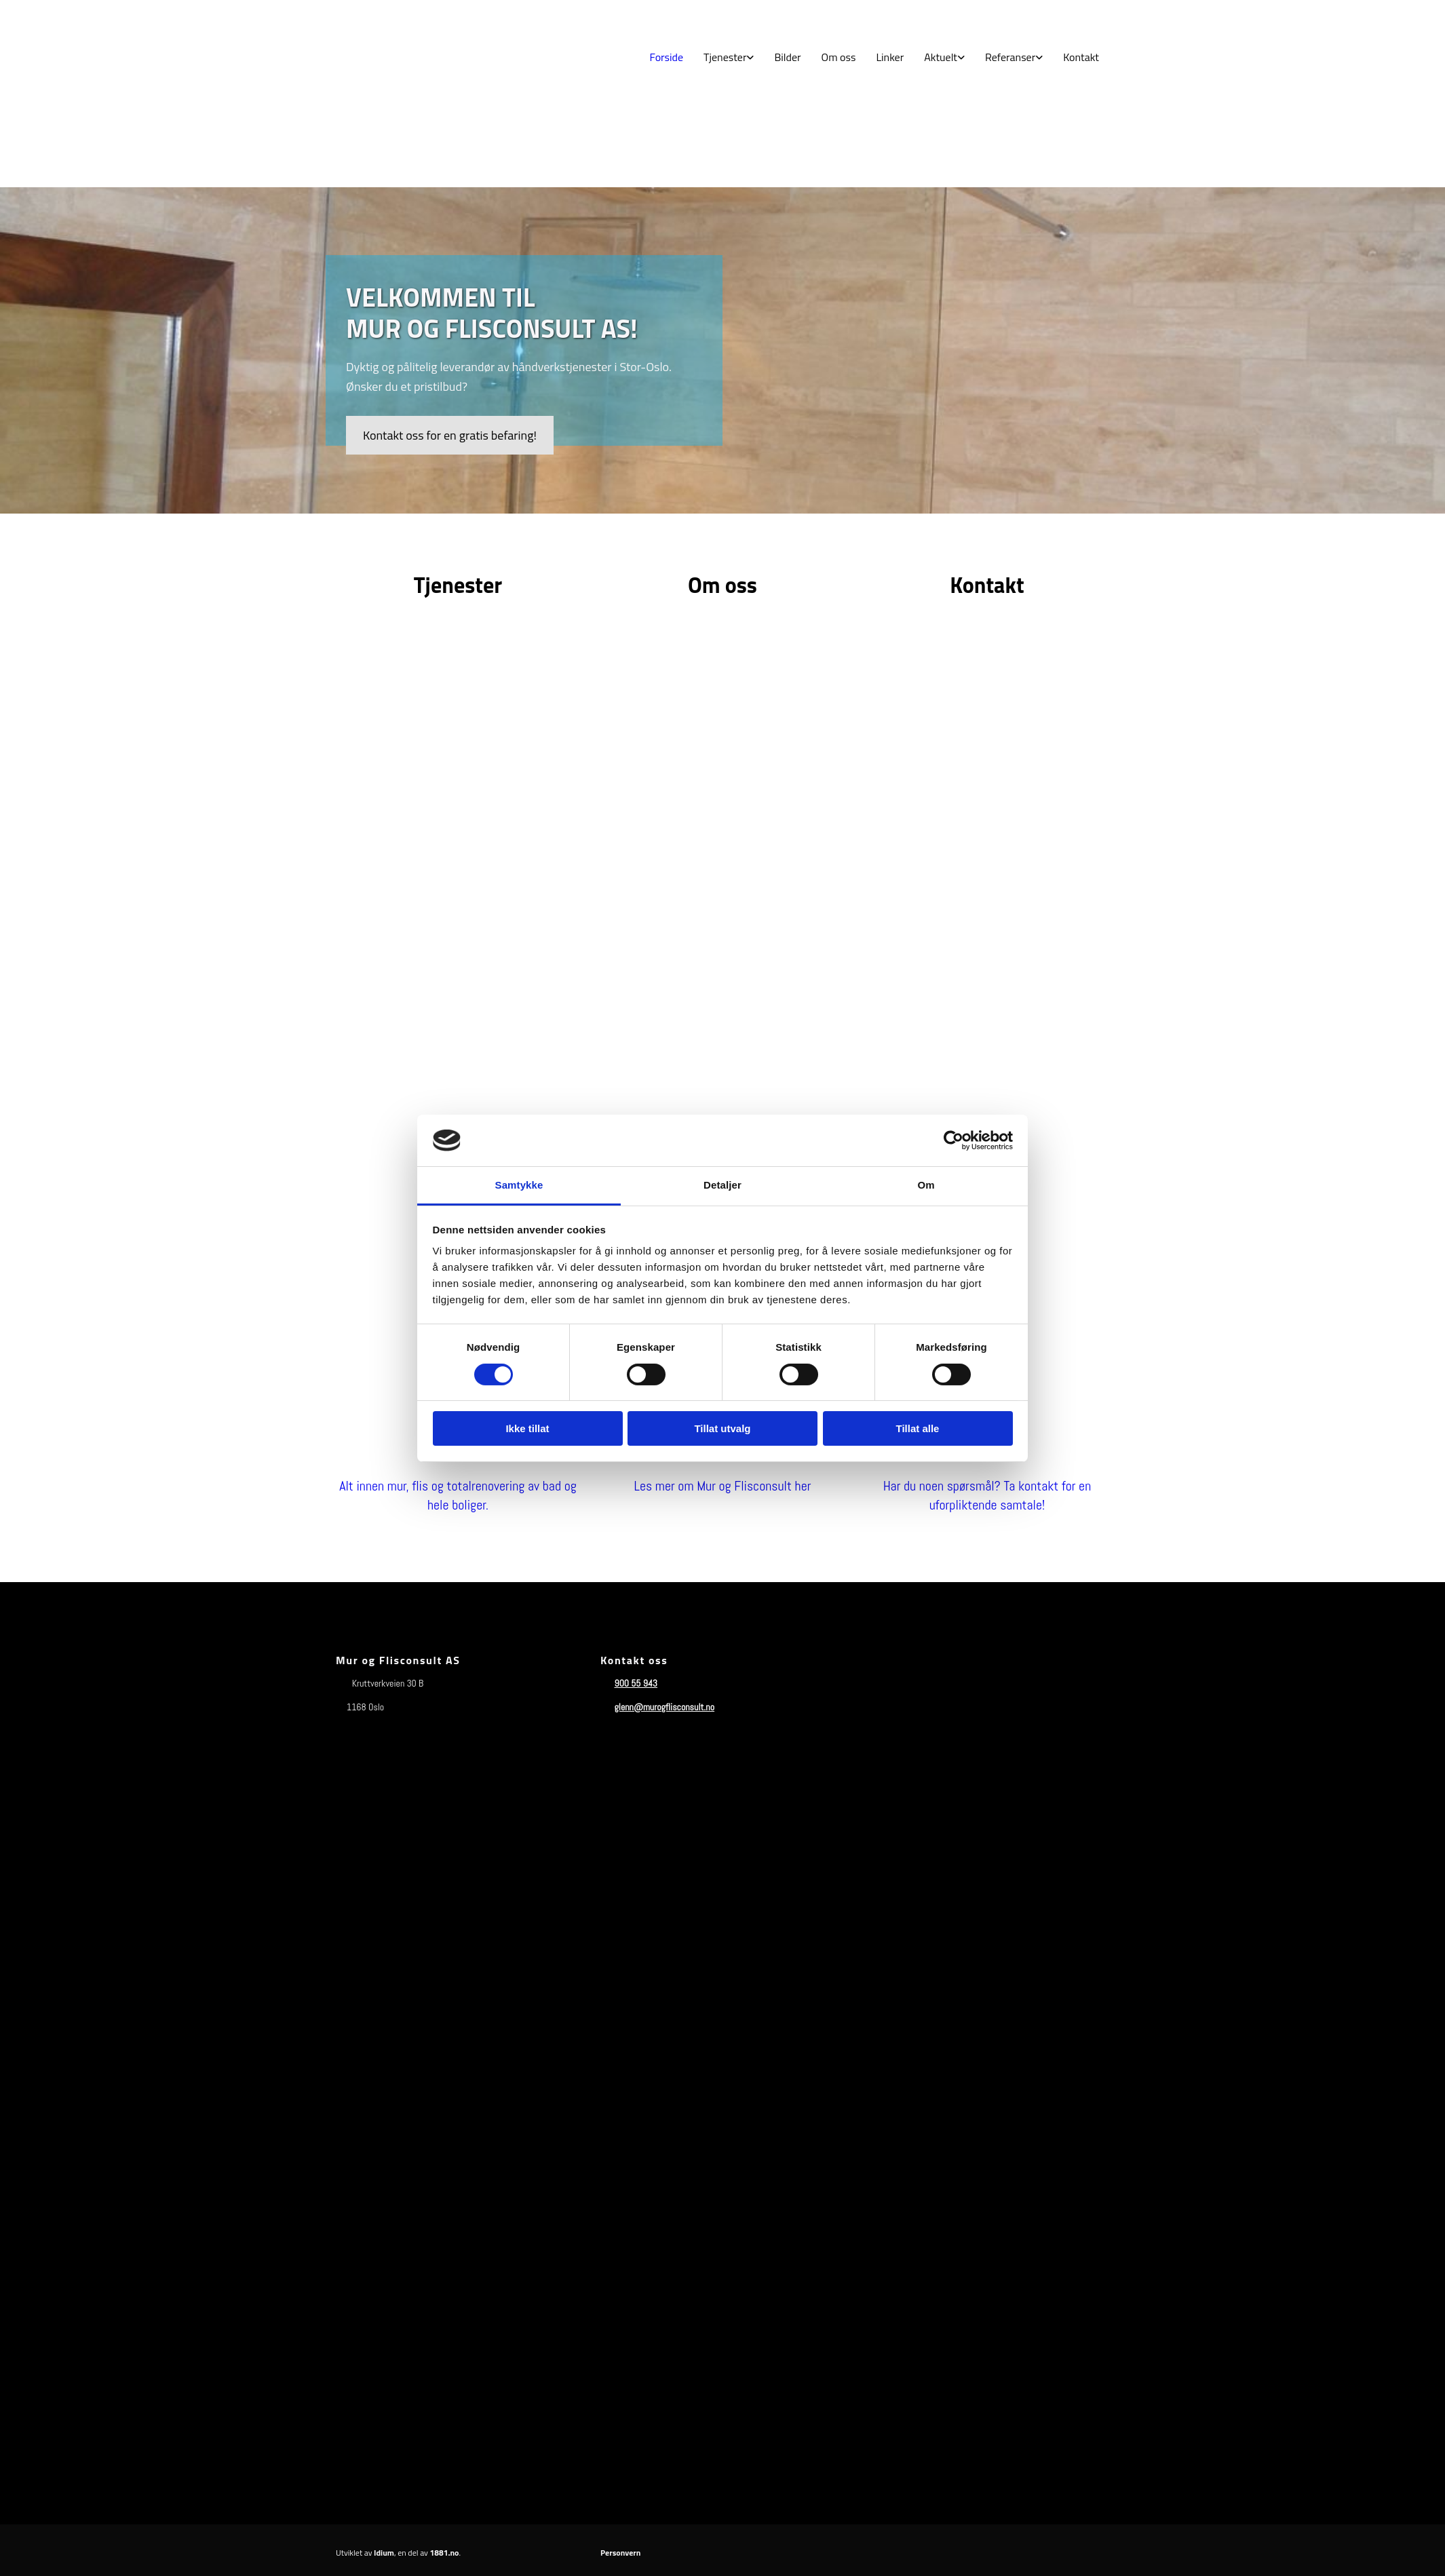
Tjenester (725, 57)
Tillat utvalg (722, 1428)
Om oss (839, 57)
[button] (450, 435)
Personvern (620, 2552)
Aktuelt (940, 57)
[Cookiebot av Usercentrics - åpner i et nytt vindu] (953, 1140)
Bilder (787, 57)
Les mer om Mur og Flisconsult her (722, 1486)
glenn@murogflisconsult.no (664, 1707)
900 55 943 (635, 1683)
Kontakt (1081, 57)
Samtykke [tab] (519, 1185)
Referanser (1010, 57)
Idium (384, 2552)
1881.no (444, 2552)
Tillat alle (918, 1428)
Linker (890, 57)
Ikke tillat (527, 1428)
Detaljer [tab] (722, 1185)
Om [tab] (925, 1185)
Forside (667, 57)
